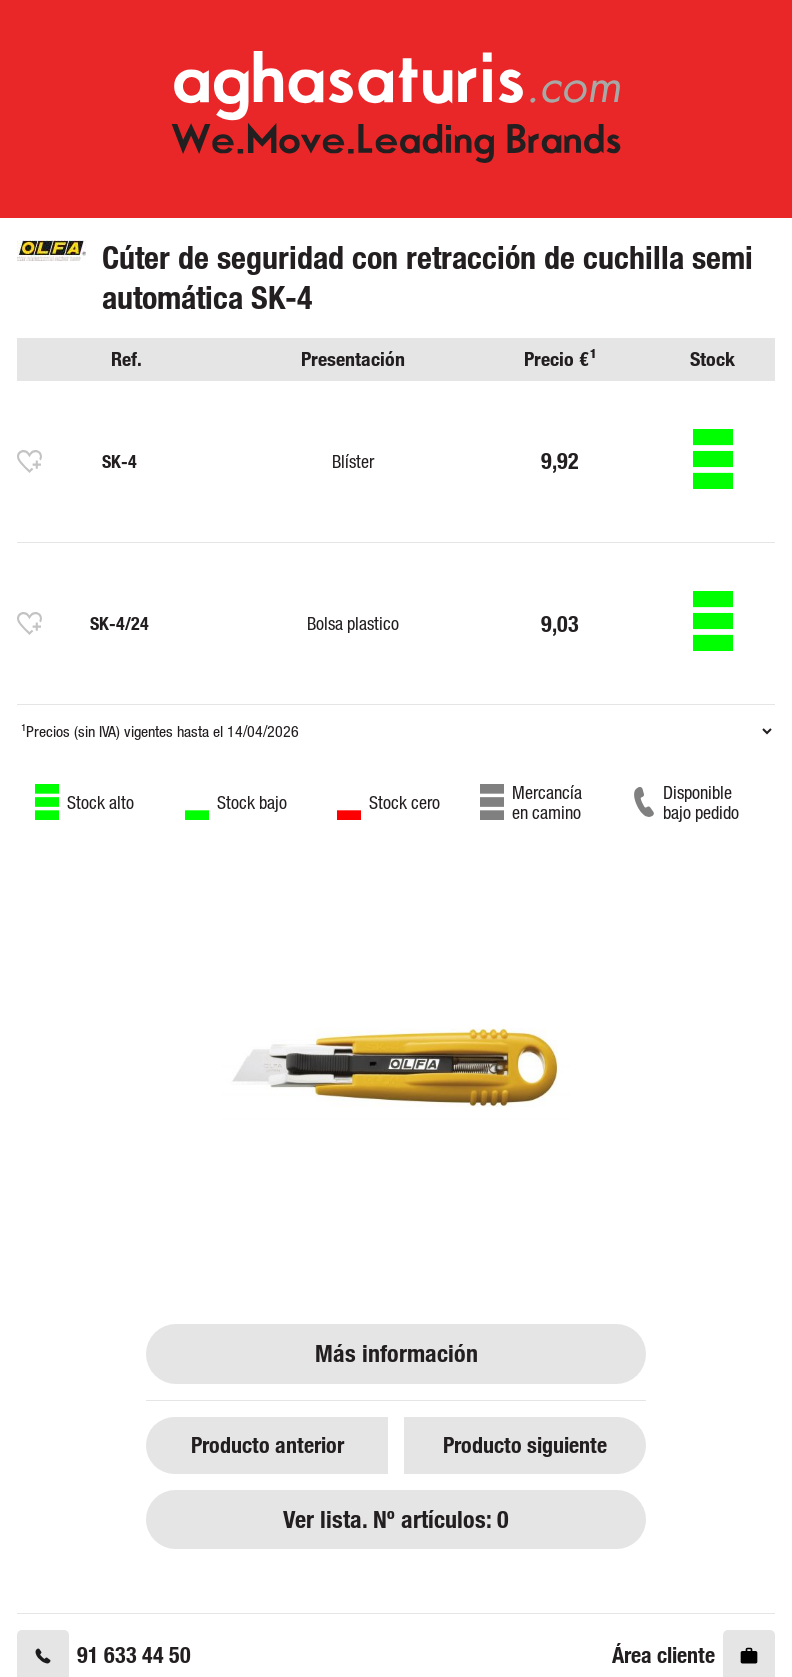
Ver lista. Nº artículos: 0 (396, 1519)
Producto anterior (267, 1444)
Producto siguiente (525, 1444)
